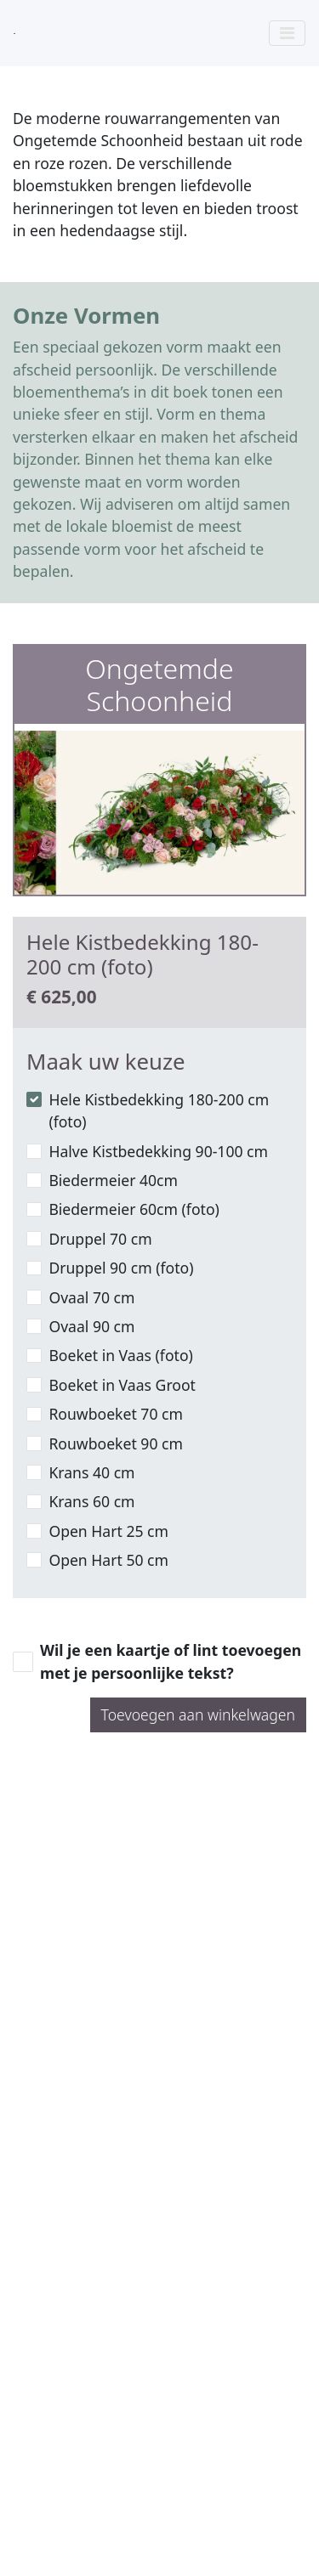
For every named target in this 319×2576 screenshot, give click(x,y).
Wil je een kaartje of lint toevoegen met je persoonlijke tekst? (170, 1661)
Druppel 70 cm (99, 1239)
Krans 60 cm (91, 1501)
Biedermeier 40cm (113, 1180)
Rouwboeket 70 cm (115, 1414)
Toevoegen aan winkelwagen (198, 1714)
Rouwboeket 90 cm (115, 1443)
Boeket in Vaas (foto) (120, 1355)
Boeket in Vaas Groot (122, 1385)
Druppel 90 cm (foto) (120, 1267)
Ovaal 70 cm (91, 1297)
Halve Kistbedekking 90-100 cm (158, 1151)
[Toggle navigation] (287, 33)
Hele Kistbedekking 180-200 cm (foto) (158, 1110)
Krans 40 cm (91, 1472)
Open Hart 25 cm (108, 1531)
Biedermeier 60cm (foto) (133, 1209)
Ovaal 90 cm (91, 1326)
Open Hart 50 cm (108, 1560)
